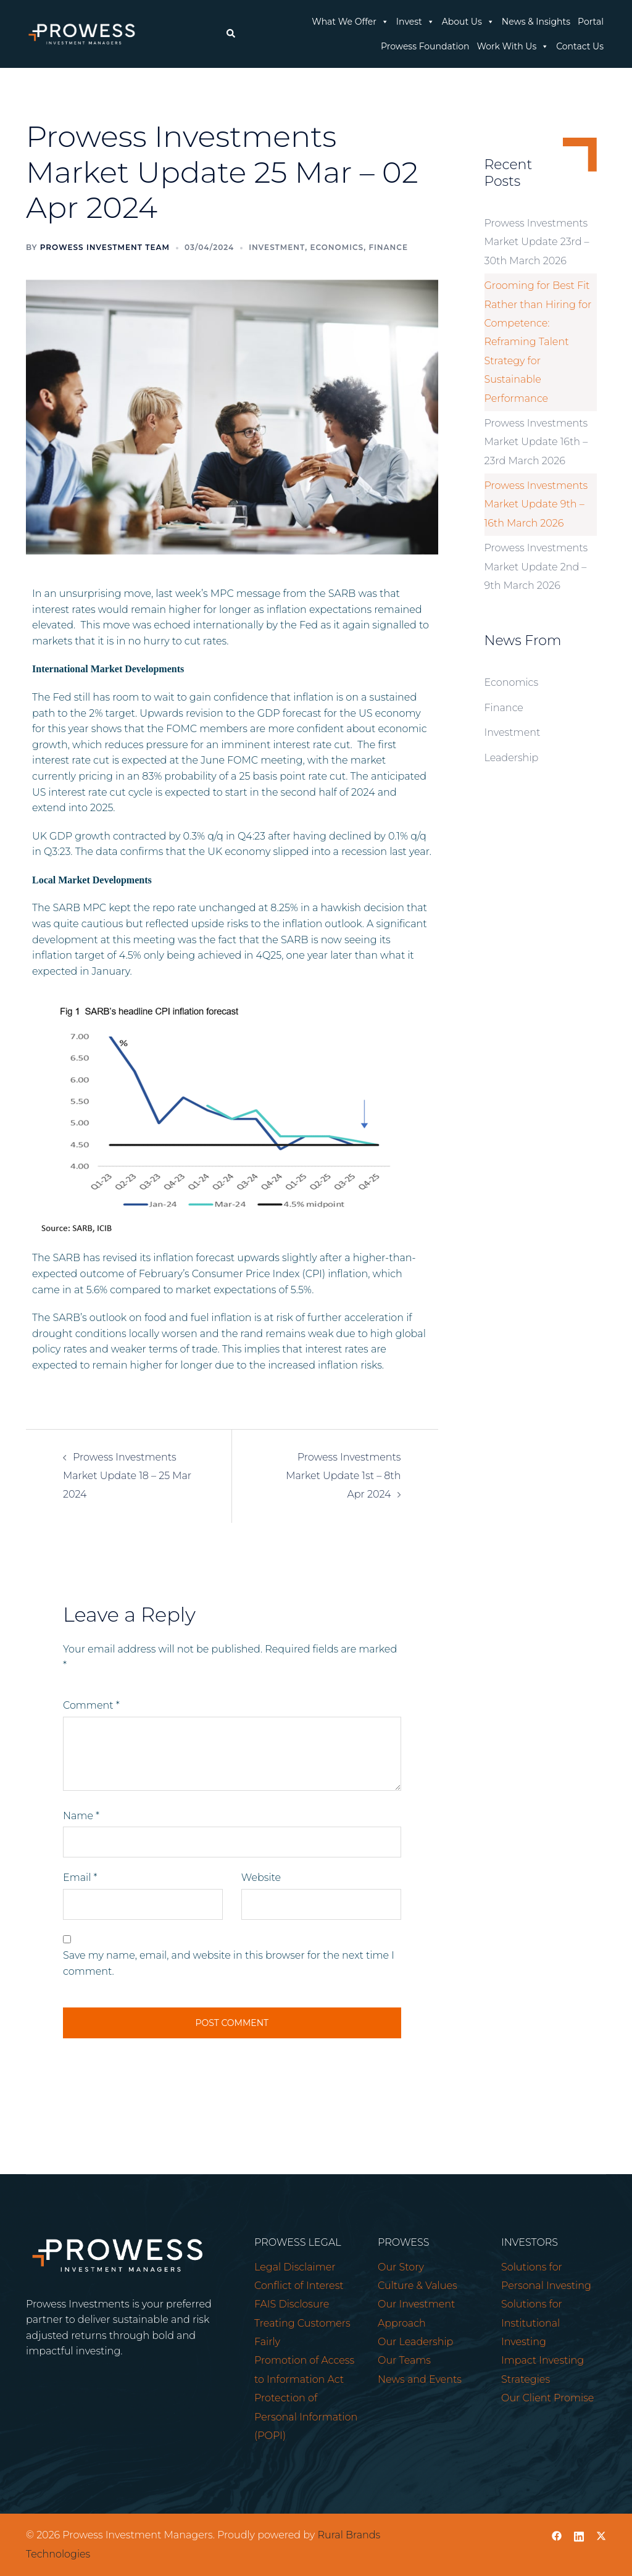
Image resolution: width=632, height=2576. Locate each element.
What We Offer (350, 21)
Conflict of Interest (299, 2285)
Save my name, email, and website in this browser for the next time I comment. (228, 1963)
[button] (230, 34)
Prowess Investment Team (105, 247)
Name (81, 1816)
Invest (415, 21)
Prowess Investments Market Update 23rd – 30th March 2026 (536, 242)
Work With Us (512, 46)
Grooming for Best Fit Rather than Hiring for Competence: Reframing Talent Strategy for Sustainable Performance (538, 342)
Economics (337, 247)
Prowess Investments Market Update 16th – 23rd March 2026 (536, 442)
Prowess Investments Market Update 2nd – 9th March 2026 (536, 566)
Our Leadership (415, 2342)
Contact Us (580, 46)
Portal (591, 21)
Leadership (511, 758)
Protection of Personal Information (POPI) (305, 2416)
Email (80, 1877)
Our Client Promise (547, 2398)
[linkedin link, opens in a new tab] (579, 2535)
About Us (468, 21)
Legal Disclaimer (295, 2267)
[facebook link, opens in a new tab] (557, 2535)
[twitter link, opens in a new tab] (601, 2535)
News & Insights (536, 21)
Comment (91, 1705)
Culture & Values (417, 2285)
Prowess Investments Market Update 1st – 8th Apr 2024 (343, 1476)
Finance (388, 247)
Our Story (401, 2267)
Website (261, 1877)
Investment (277, 247)
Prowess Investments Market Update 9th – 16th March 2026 (536, 504)
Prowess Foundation (425, 46)
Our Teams (404, 2360)
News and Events (420, 2379)
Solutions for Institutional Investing (531, 2323)
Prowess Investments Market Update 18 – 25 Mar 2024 (127, 1476)
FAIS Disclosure (291, 2304)
